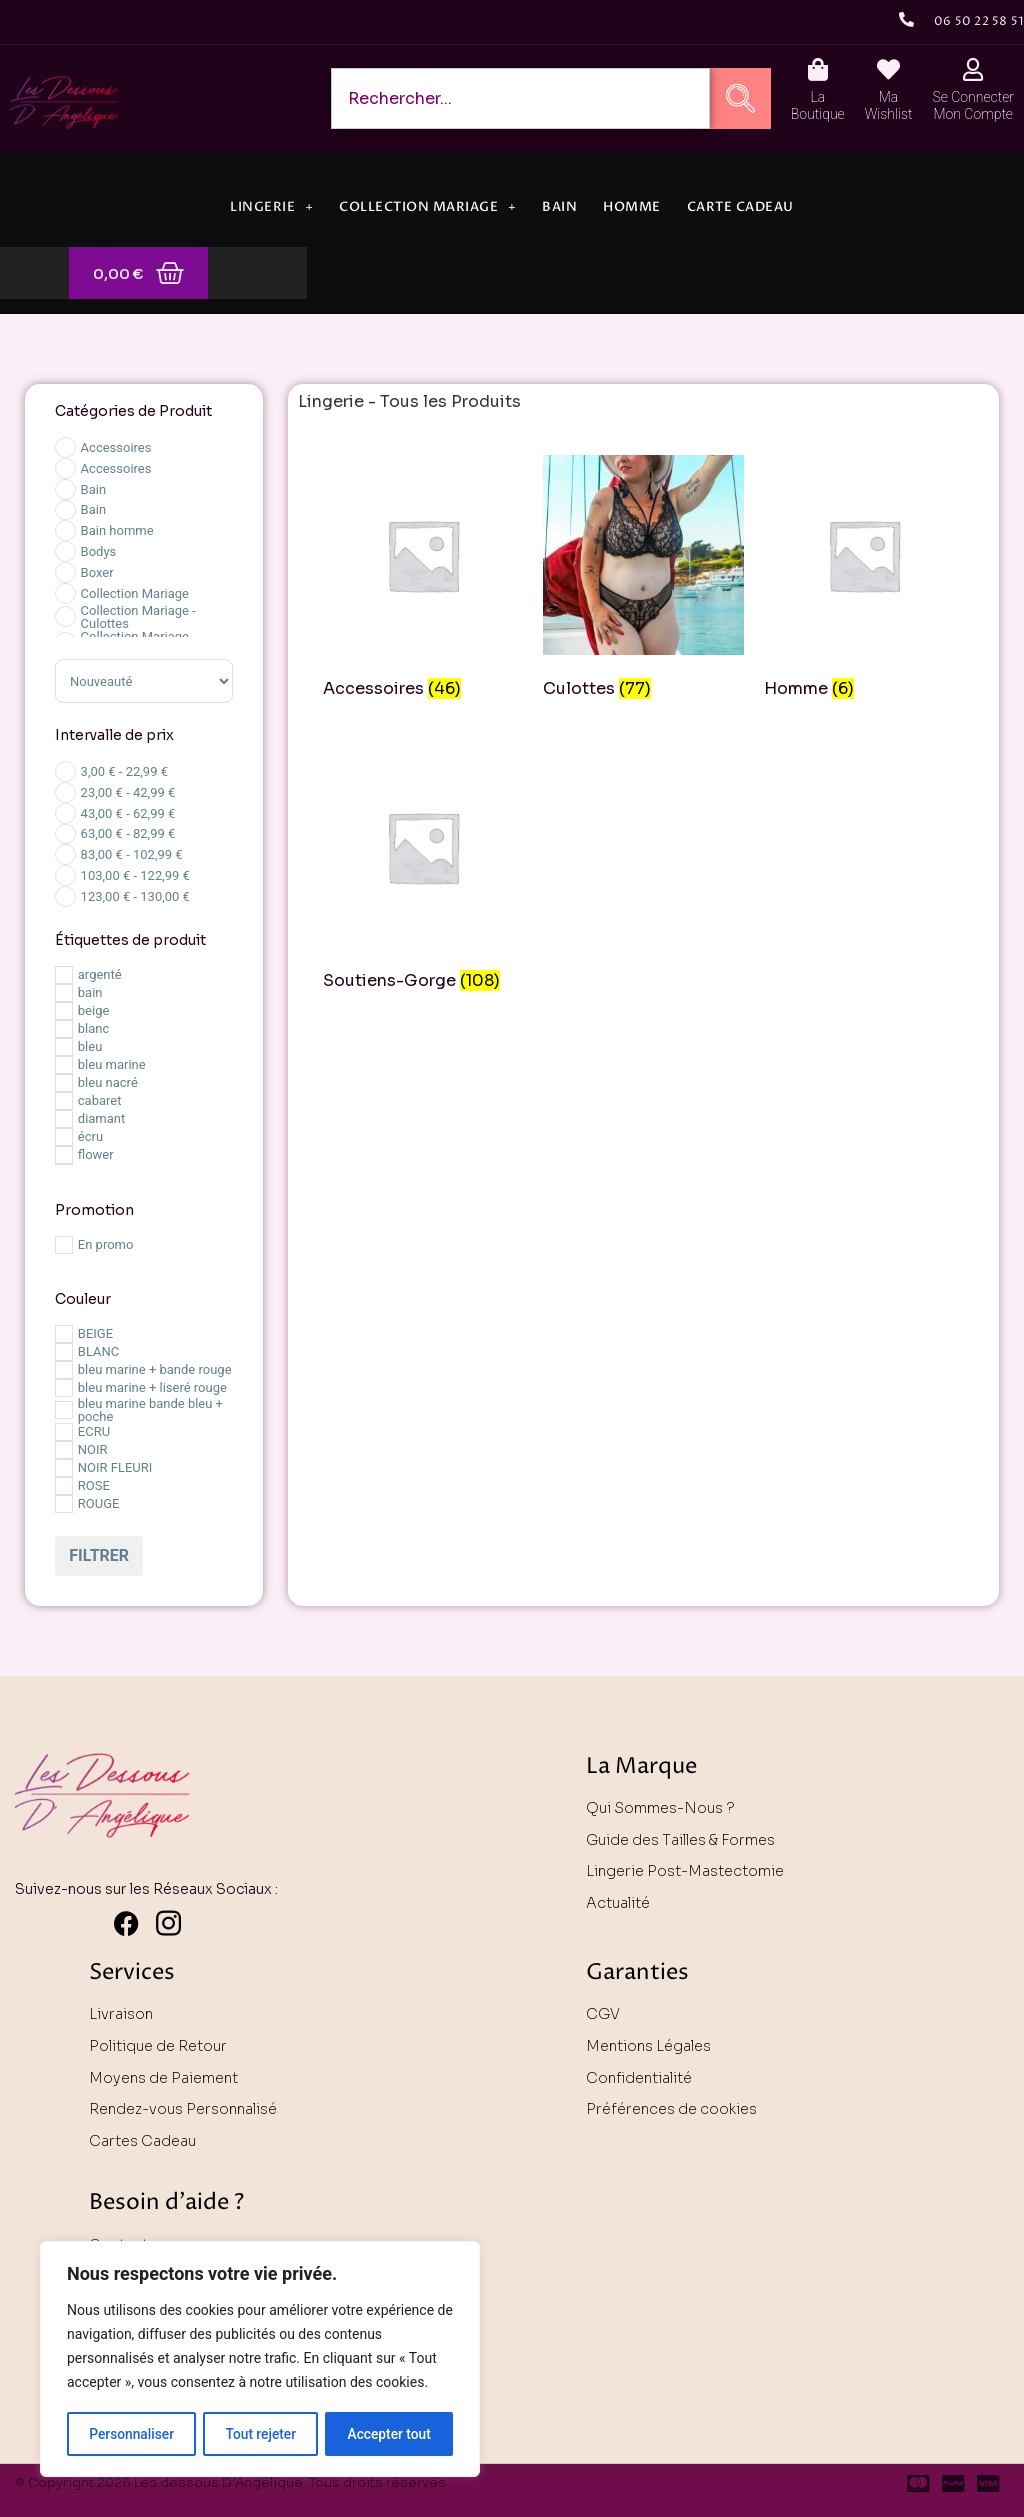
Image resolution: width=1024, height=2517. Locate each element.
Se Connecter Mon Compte (973, 105)
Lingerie (271, 207)
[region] (260, 2360)
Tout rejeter (261, 2434)
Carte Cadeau (740, 207)
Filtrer (99, 1555)
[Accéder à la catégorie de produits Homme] (864, 580)
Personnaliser (131, 2434)
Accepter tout (389, 2434)
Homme (632, 207)
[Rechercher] (740, 98)
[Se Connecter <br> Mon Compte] (973, 69)
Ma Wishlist (889, 105)
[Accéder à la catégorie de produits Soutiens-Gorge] (423, 872)
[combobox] (520, 98)
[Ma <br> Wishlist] (888, 69)
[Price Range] (65, 771)
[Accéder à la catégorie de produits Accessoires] (423, 580)
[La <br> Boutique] (817, 69)
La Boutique (818, 105)
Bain (559, 207)
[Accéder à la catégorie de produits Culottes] (643, 580)
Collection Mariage (427, 207)
